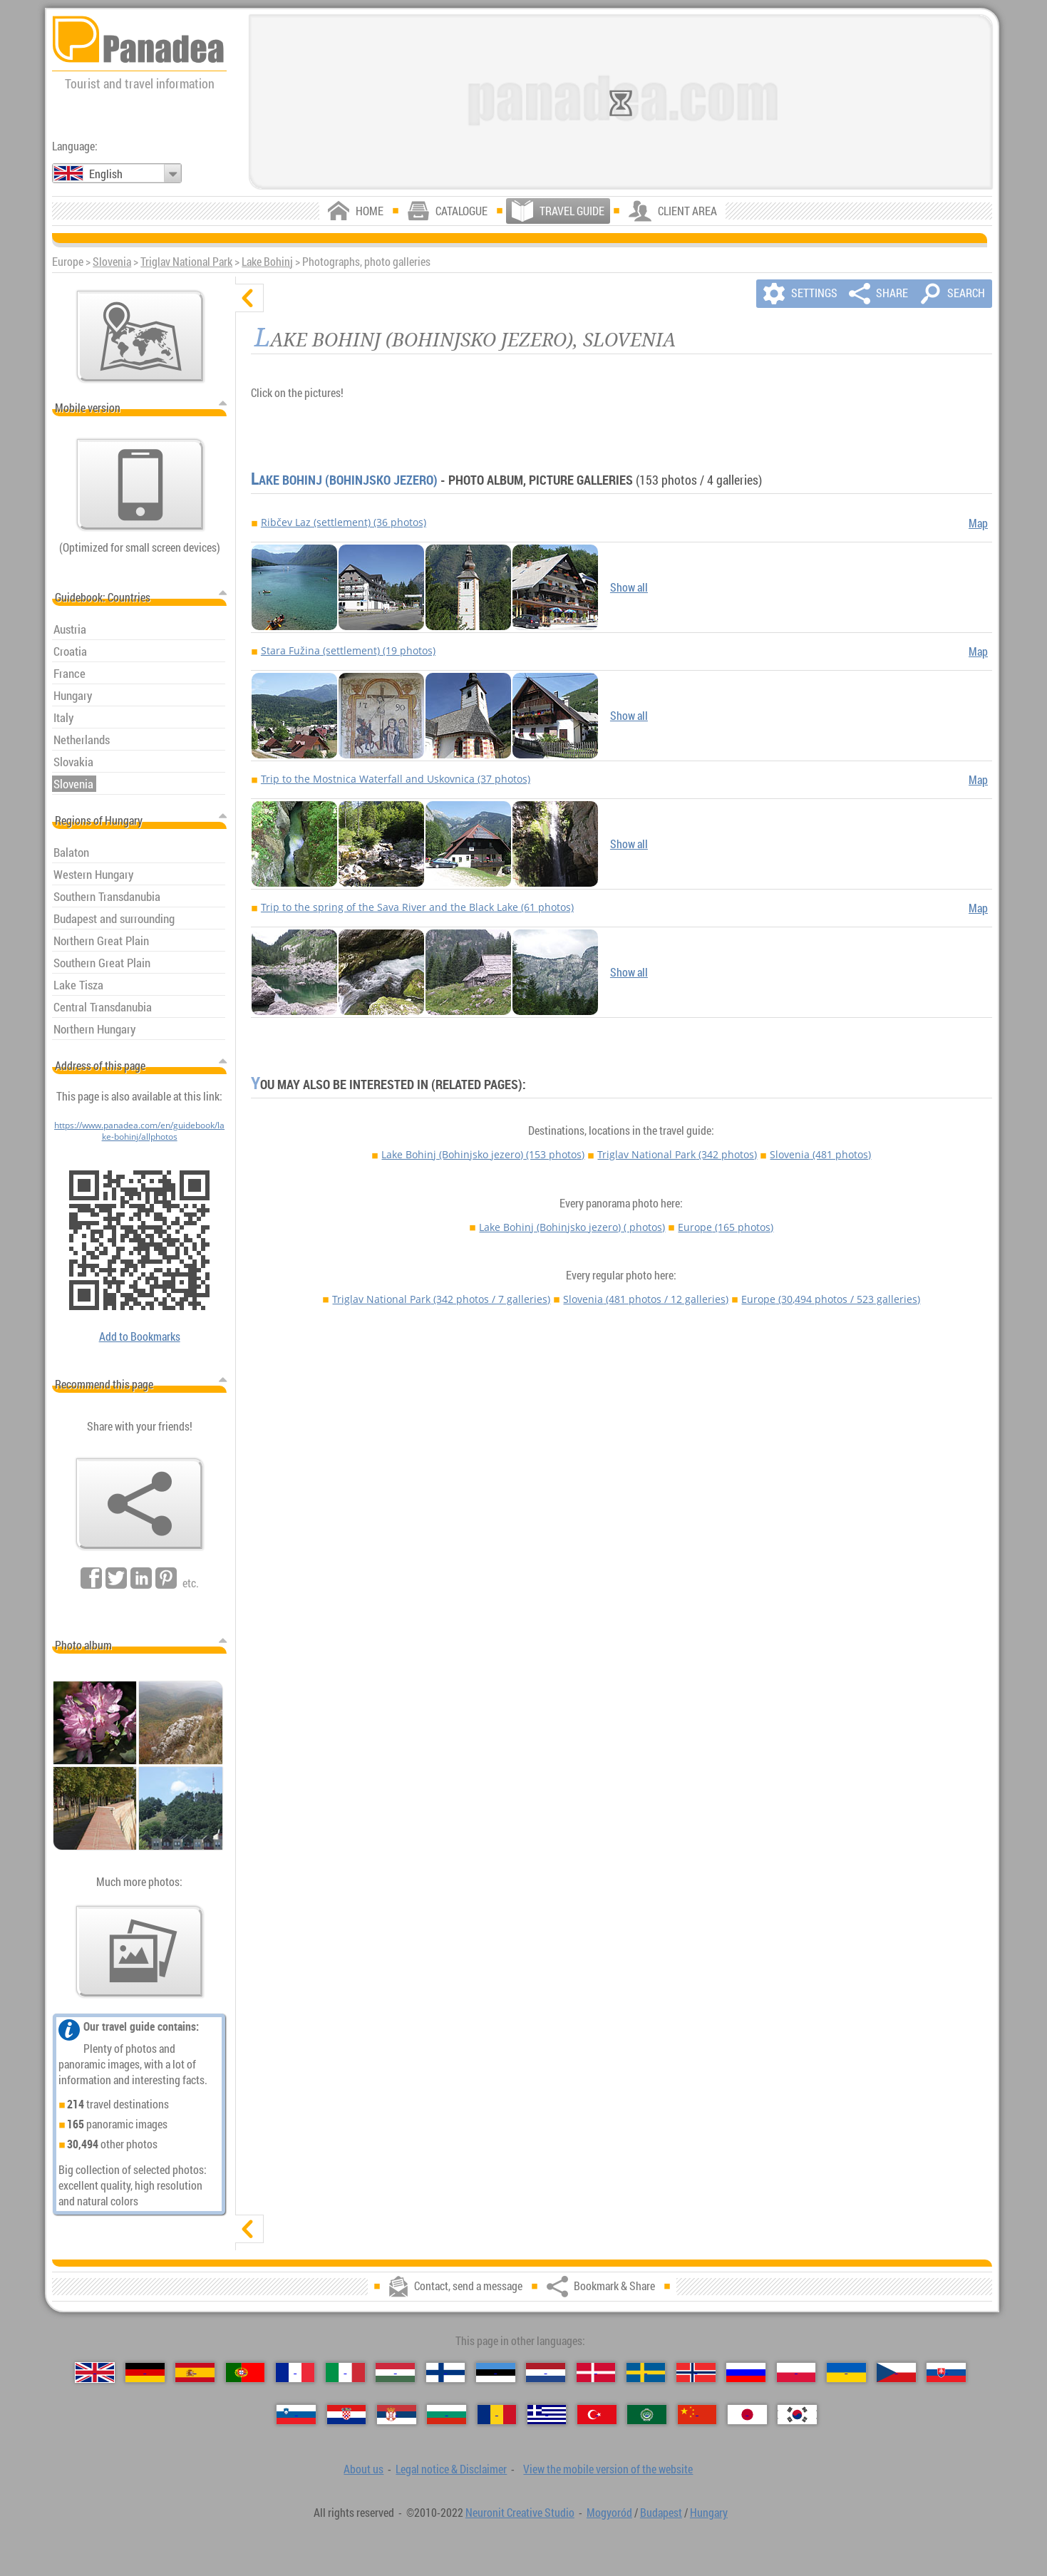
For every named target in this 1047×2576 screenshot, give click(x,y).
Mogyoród (609, 2512)
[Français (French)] (295, 2372)
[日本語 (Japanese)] (747, 2414)
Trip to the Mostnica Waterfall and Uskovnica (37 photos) (395, 778)
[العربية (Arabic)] (646, 2414)
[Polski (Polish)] (796, 2372)
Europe (725, 1227)
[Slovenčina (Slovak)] (946, 2372)
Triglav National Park (186, 261)
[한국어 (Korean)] (797, 2414)
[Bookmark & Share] (139, 1504)
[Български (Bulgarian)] (446, 2414)
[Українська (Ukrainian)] (846, 2372)
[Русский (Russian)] (746, 2372)
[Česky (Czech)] (896, 2372)
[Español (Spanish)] (195, 2372)
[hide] (249, 298)
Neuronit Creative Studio (519, 2512)
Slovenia (112, 261)
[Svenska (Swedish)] (646, 2372)
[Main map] (140, 336)
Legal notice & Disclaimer (451, 2469)
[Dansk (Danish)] (596, 2372)
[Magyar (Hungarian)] (395, 2372)
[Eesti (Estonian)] (495, 2372)
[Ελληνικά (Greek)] (547, 2414)
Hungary (709, 2512)
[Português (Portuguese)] (245, 2372)
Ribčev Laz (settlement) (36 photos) (343, 522)
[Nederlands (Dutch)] (545, 2372)
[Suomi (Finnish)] (445, 2372)
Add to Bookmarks (139, 1336)
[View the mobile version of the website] (140, 484)
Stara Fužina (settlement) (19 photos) (348, 650)
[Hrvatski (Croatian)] (346, 2414)
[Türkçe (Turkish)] (597, 2414)
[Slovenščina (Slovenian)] (296, 2414)
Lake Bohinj (267, 261)
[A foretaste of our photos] (139, 1951)
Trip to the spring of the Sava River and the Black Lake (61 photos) (417, 907)
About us (363, 2469)
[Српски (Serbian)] (396, 2414)
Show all (629, 587)
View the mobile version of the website (608, 2469)
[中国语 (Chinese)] (697, 2414)
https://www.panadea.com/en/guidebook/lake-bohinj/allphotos (139, 1130)
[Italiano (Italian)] (345, 2372)
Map (978, 523)
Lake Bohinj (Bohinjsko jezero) (344, 479)
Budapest (661, 2512)
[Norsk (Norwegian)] (696, 2372)
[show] (249, 2229)
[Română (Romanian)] (497, 2414)
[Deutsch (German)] (145, 2372)
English (106, 174)
